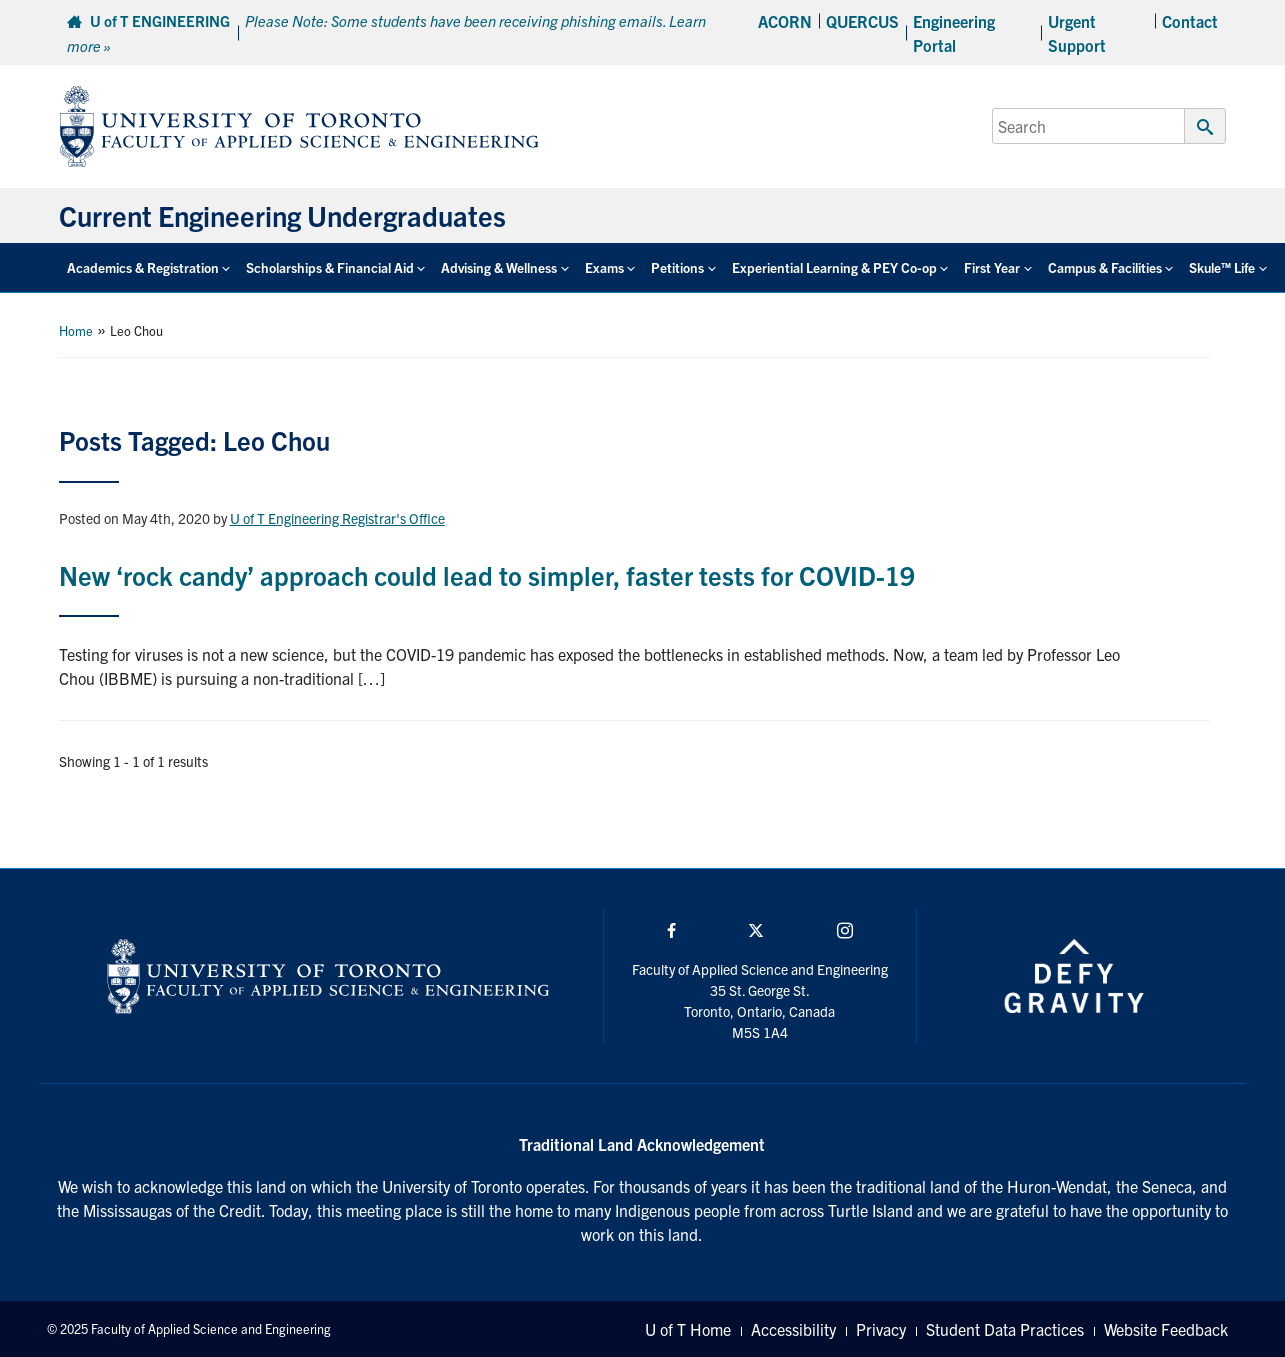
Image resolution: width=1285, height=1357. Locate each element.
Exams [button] (604, 267)
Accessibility (793, 1329)
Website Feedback (1166, 1329)
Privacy (881, 1329)
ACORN (785, 21)
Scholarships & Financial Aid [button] (330, 267)
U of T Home (688, 1329)
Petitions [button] (677, 267)
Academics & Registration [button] (143, 267)
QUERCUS (862, 21)
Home (76, 330)
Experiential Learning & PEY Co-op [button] (834, 267)
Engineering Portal (954, 33)
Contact (1190, 21)
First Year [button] (992, 267)
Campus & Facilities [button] (1105, 267)
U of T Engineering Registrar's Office (337, 518)
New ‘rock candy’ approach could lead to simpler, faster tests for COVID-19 (487, 574)
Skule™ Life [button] (1222, 267)
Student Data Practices (1005, 1329)
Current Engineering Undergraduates (282, 215)
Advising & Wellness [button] (499, 267)
